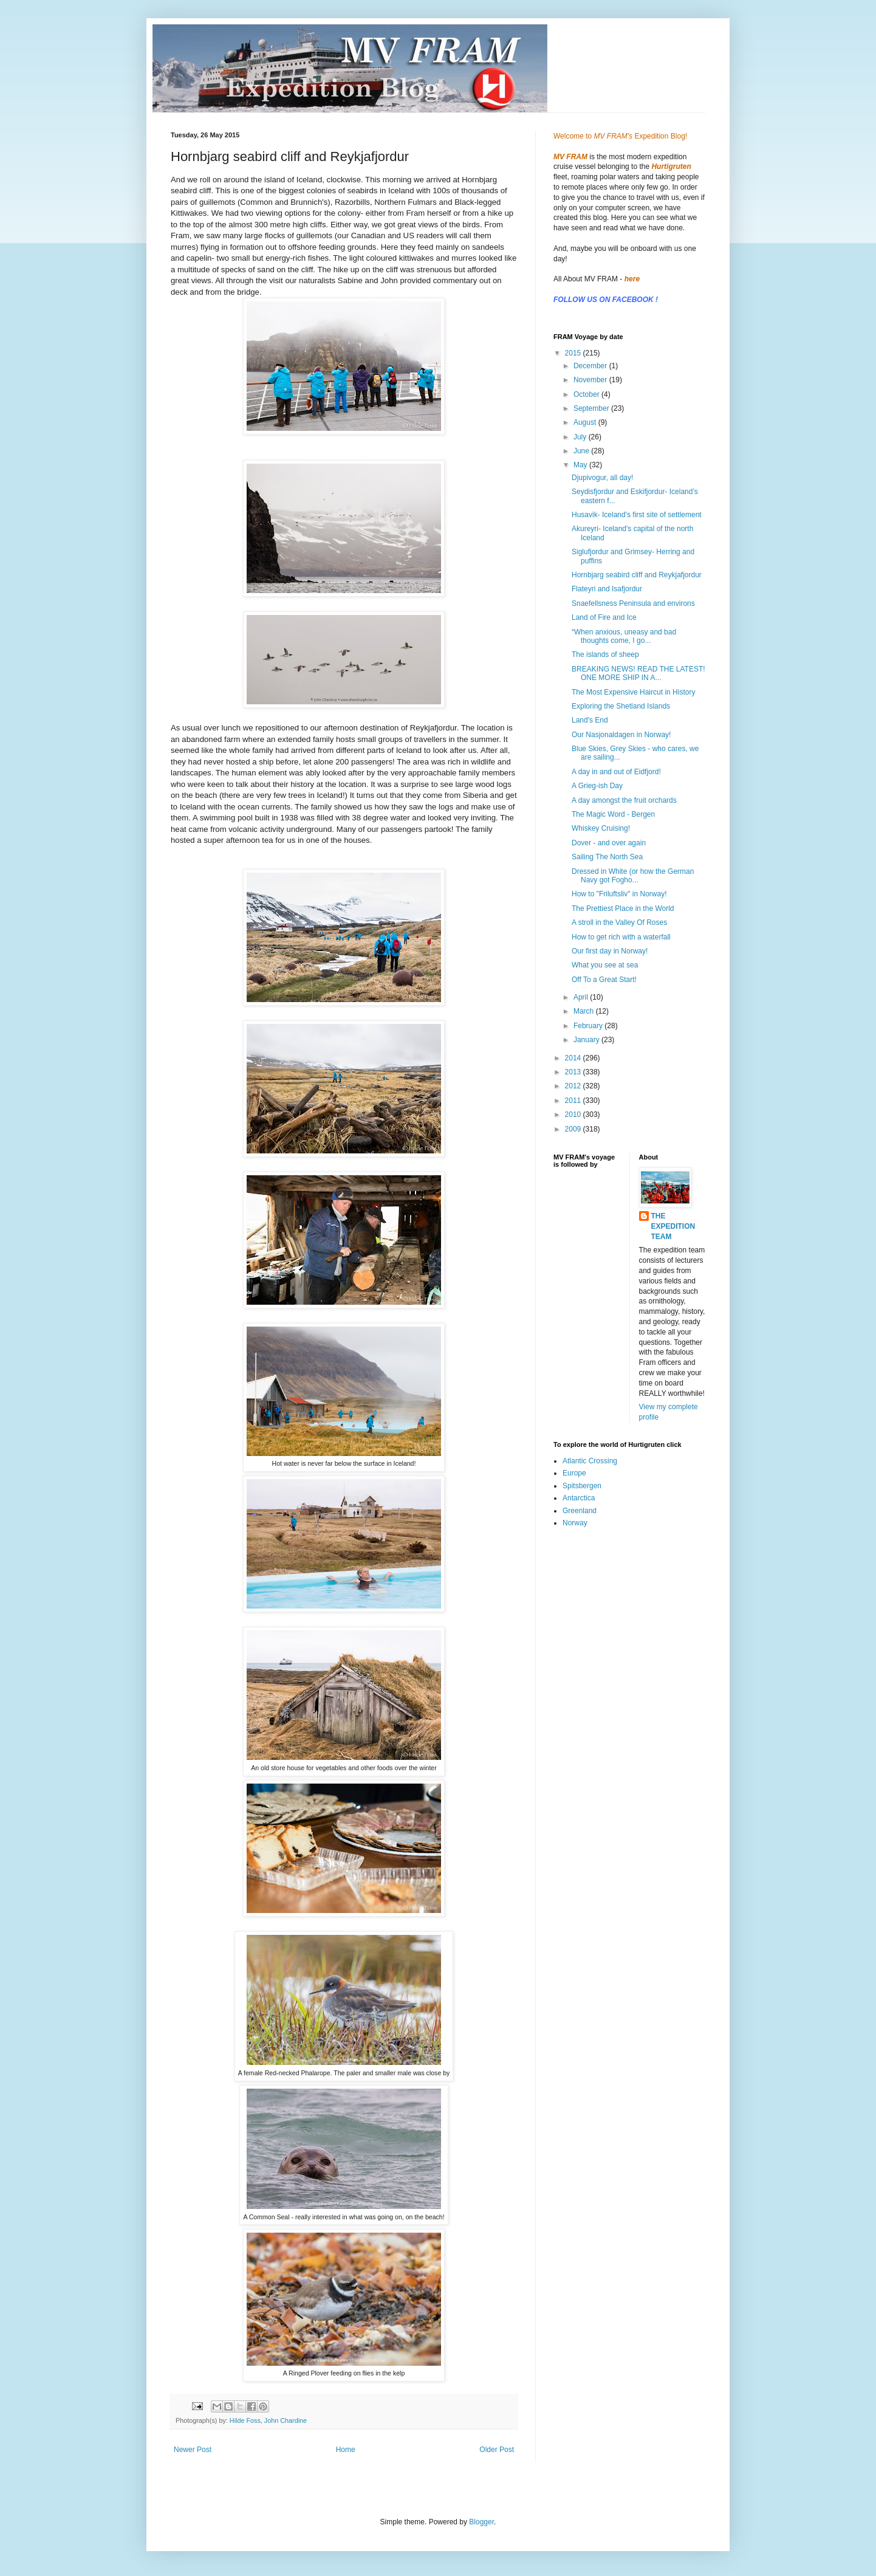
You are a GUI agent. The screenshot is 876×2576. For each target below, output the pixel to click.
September (592, 408)
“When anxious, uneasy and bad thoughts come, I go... (624, 636)
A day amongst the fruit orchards (624, 800)
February (588, 1026)
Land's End (590, 720)
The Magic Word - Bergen (613, 814)
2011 (574, 1100)
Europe (574, 1473)
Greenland (580, 1510)
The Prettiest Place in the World (623, 908)
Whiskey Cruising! (601, 828)
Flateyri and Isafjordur (607, 589)
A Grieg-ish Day (597, 785)
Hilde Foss (245, 2420)
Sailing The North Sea (607, 857)
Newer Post (192, 2449)
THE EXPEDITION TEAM (673, 1226)
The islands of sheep (605, 654)
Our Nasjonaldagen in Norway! (621, 734)
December (591, 366)
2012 (574, 1086)
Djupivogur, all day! (602, 477)
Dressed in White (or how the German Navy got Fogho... (633, 875)
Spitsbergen (582, 1486)
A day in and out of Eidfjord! (616, 772)
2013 (574, 1072)
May (581, 465)
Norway (575, 1523)
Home (345, 2449)
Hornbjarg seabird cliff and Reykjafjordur (637, 575)
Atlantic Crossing (590, 1461)
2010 (574, 1114)
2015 (574, 353)
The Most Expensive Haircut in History (633, 692)
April (581, 997)
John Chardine (285, 2420)
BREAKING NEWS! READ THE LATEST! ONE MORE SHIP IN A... (638, 673)
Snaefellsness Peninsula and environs (633, 603)
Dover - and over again (609, 843)
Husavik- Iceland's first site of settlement (637, 514)
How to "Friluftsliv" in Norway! (619, 894)
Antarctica (579, 1498)
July (581, 437)
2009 (574, 1129)
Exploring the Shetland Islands (621, 706)
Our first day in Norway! (610, 951)
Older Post (496, 2449)
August (585, 422)
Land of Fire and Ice (604, 617)
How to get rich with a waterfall (621, 937)
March (584, 1011)
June (582, 451)
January (587, 1040)
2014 (574, 1058)
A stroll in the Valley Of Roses (619, 922)
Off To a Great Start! (604, 979)
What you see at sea (605, 965)
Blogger (481, 2522)
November (591, 380)
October (587, 394)
